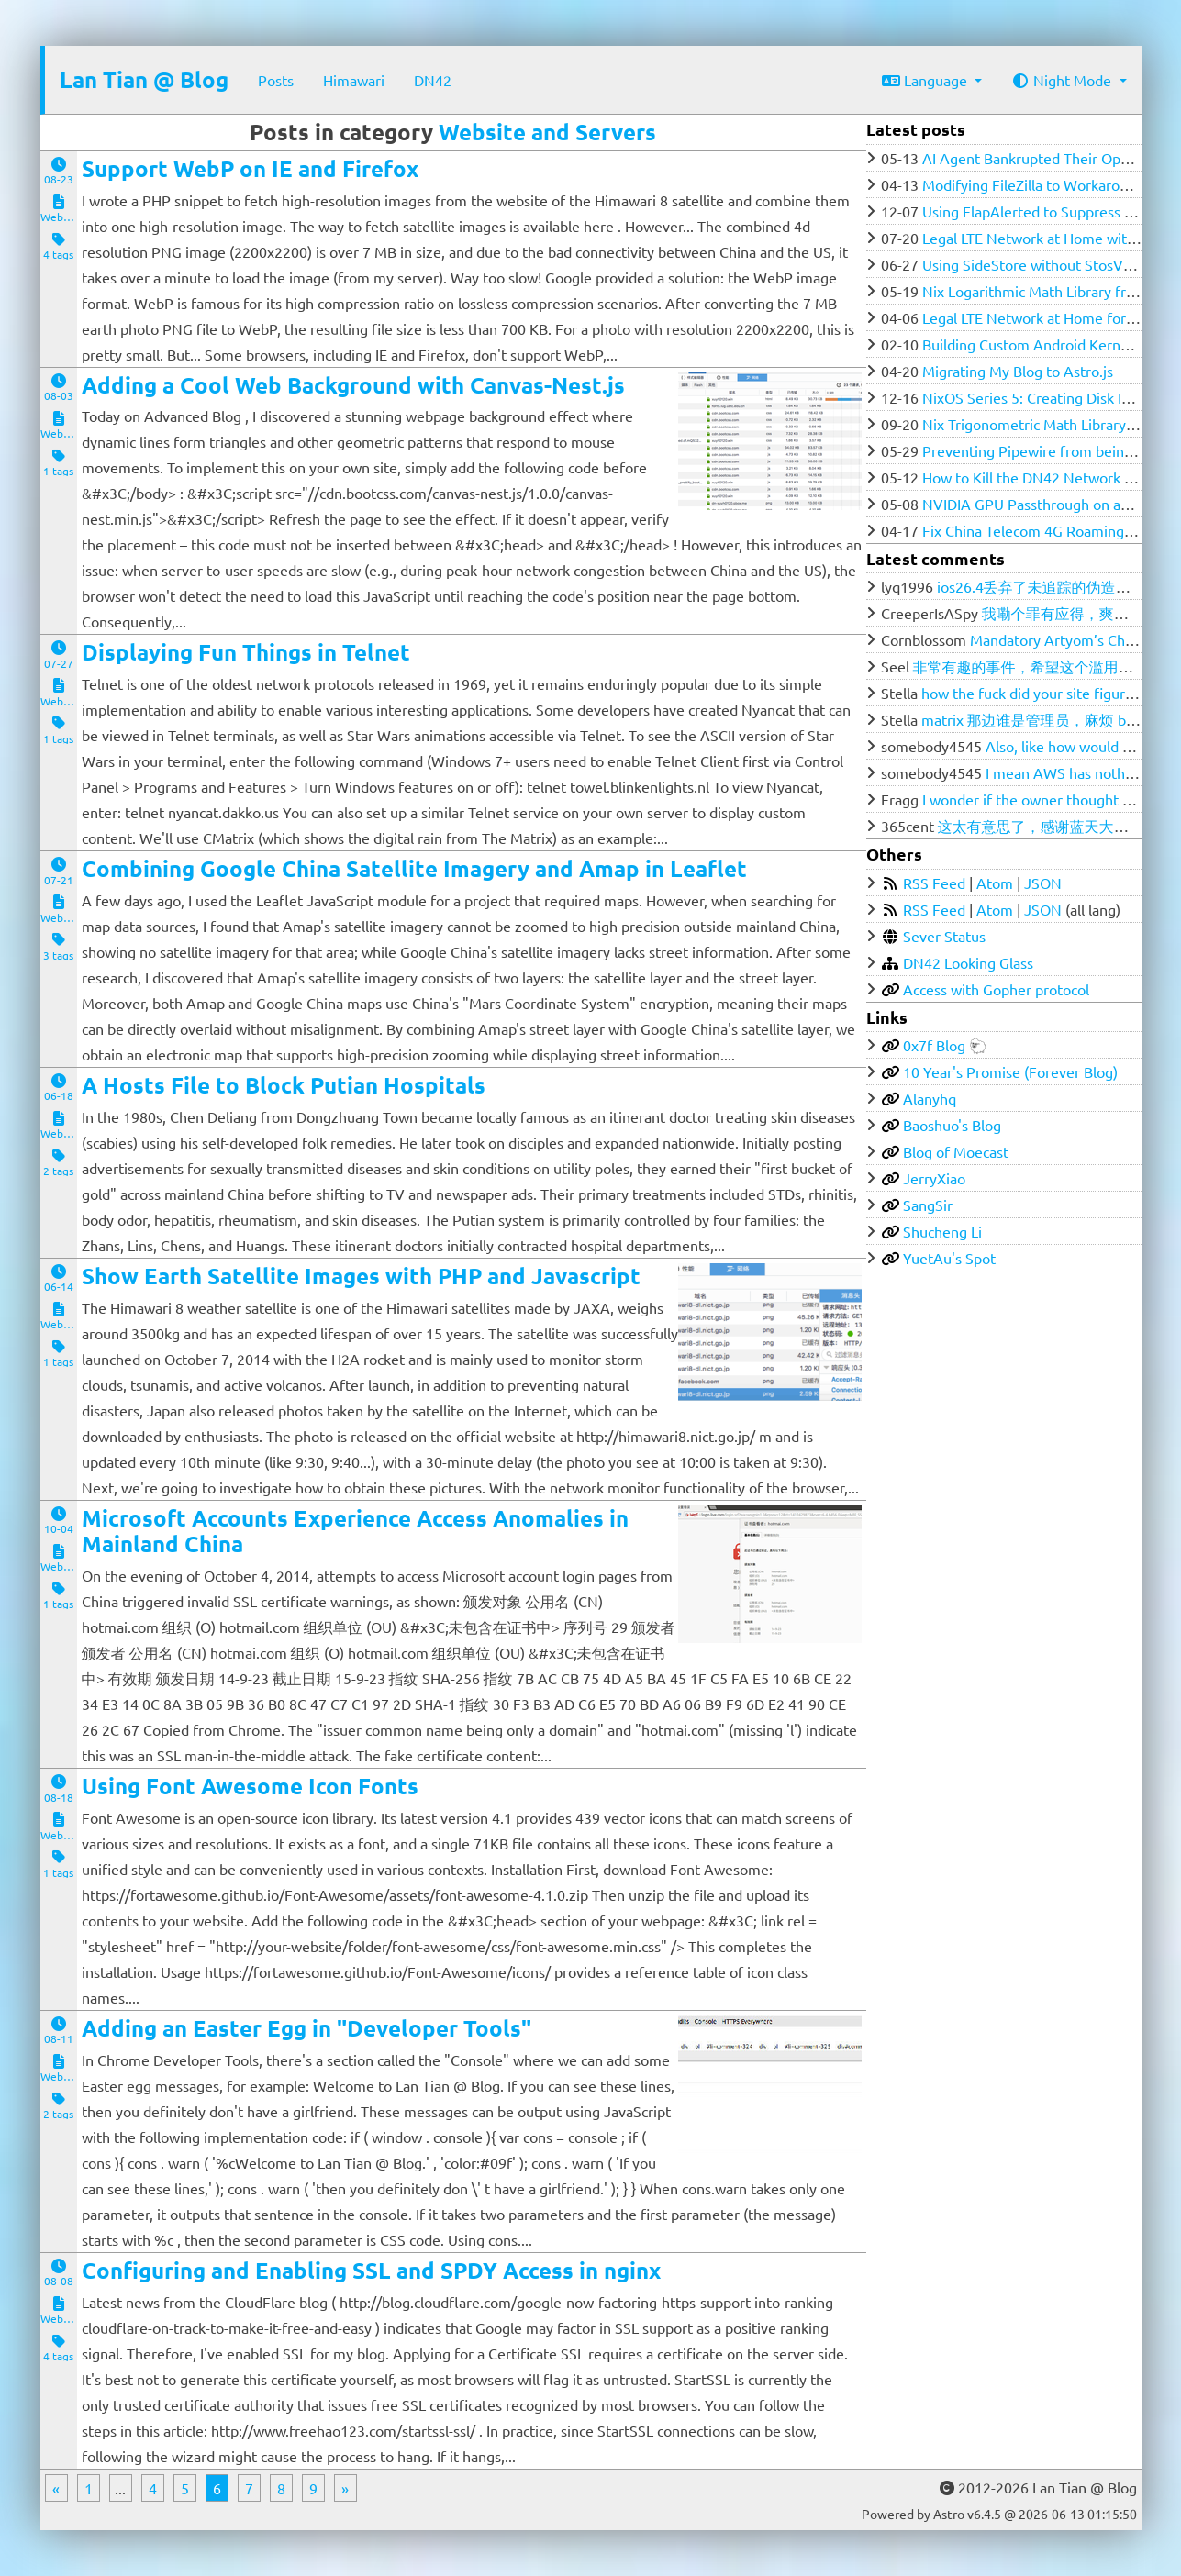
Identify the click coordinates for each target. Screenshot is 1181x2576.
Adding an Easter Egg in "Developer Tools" (306, 2028)
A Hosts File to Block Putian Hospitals (283, 1085)
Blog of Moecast (955, 1151)
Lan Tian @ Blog (144, 79)
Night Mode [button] (1063, 80)
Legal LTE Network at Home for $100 (1042, 317)
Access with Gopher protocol (996, 989)
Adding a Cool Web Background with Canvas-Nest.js (353, 385)
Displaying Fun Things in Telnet (246, 652)
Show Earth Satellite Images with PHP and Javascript (361, 1275)
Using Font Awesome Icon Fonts (250, 1785)
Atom (994, 882)
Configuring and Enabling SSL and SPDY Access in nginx (371, 2270)
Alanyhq (929, 1098)
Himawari (353, 80)
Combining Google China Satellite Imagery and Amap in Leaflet (414, 868)
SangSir (928, 1204)
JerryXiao (934, 1178)
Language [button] (926, 80)
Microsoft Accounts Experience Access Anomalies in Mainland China (355, 1531)
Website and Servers (547, 131)
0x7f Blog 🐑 (945, 1045)
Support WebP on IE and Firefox (250, 168)
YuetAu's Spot (949, 1258)
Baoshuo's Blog (952, 1125)
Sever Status (944, 936)
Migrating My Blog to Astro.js (1017, 370)
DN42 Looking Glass (968, 962)
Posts (276, 80)
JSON (1043, 882)
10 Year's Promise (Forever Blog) (1010, 1071)
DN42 (432, 80)
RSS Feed (934, 882)
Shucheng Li (942, 1231)
